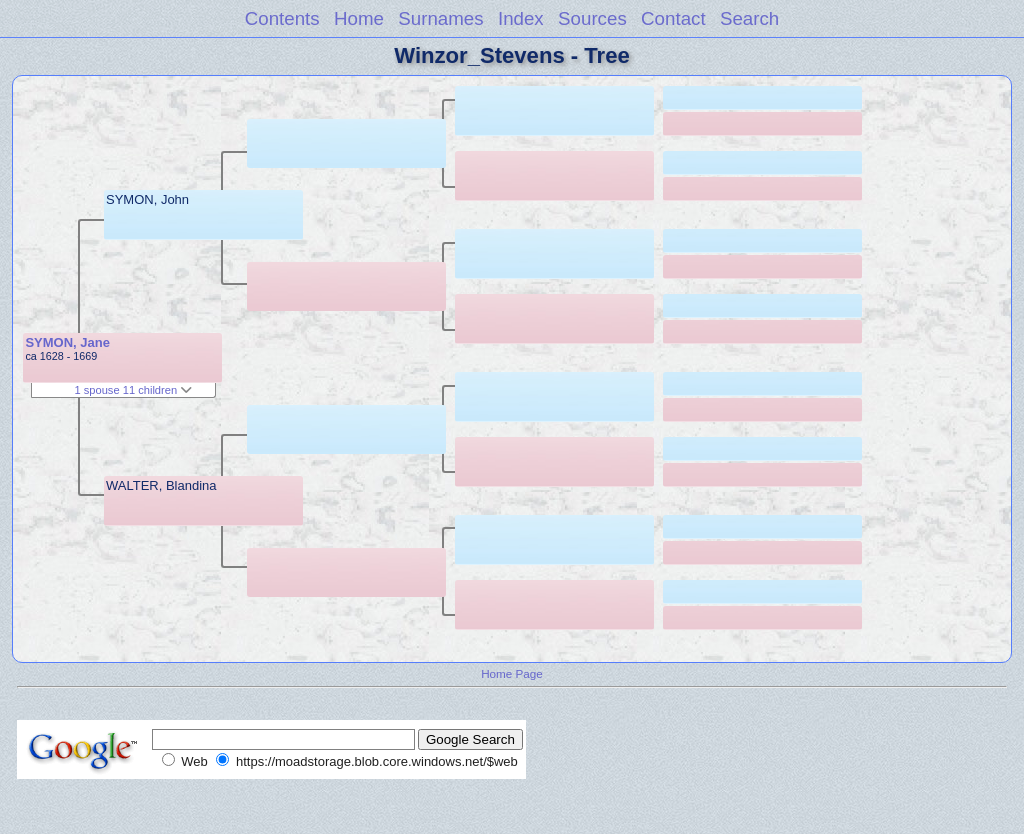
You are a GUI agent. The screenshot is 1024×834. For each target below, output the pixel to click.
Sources (592, 18)
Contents (282, 18)
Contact (673, 18)
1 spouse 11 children (133, 390)
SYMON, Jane (67, 342)
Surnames (440, 18)
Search (749, 18)
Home (359, 18)
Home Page (512, 673)
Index (521, 18)
